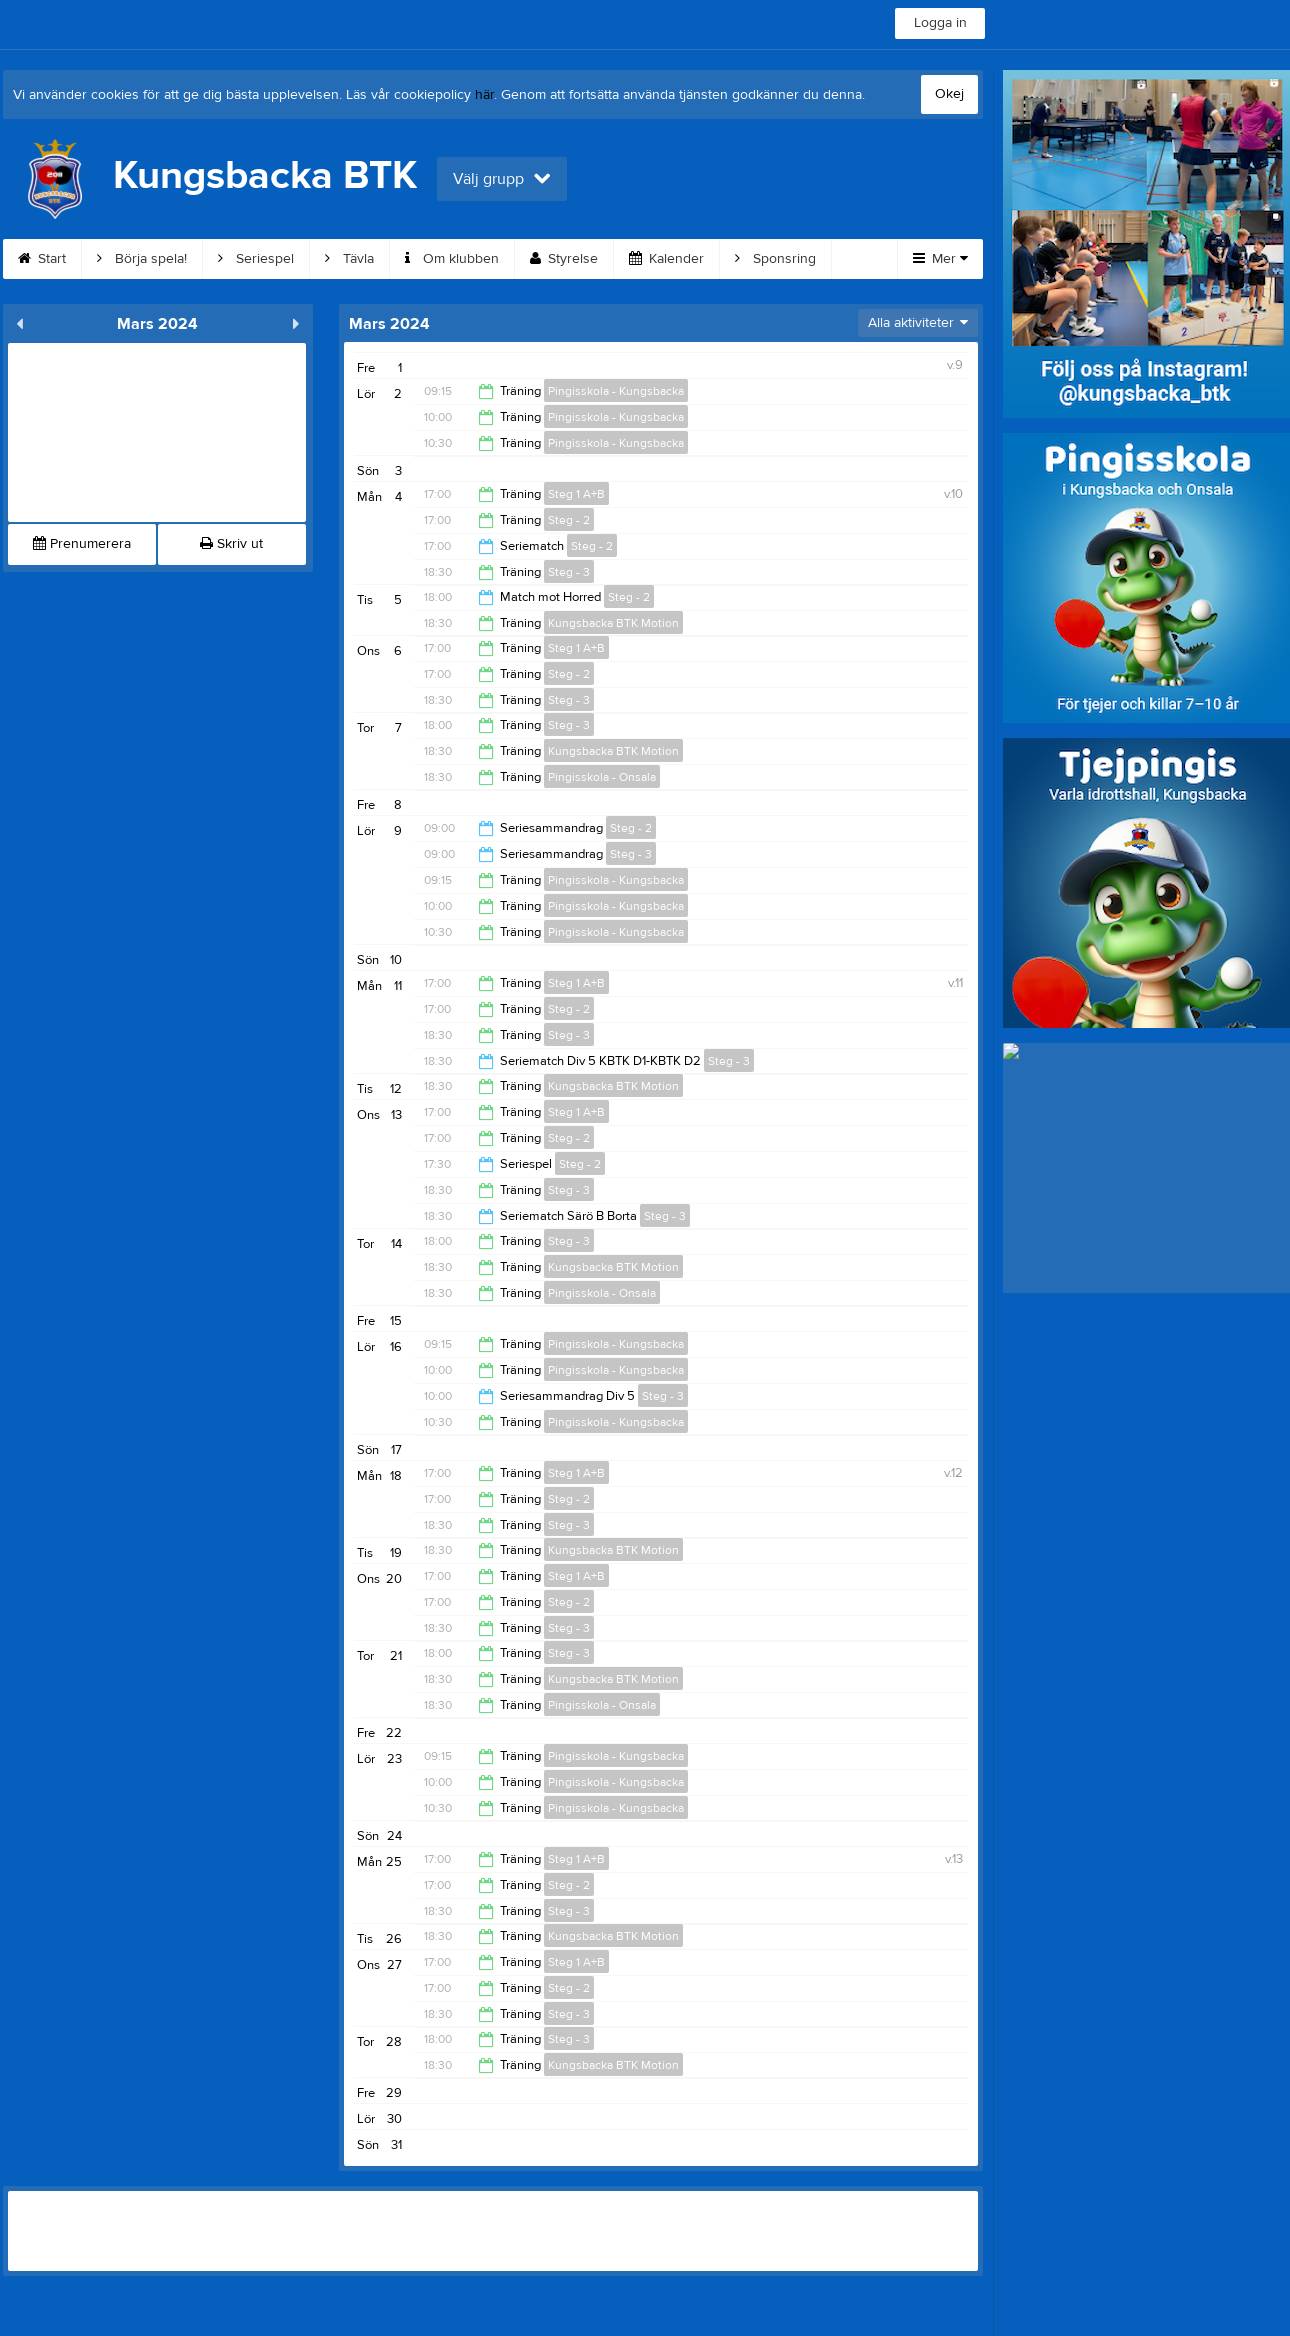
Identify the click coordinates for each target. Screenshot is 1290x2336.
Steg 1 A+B (576, 494)
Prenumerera (82, 544)
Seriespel (256, 259)
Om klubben (452, 259)
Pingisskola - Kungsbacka (616, 391)
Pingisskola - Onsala (602, 777)
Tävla (349, 259)
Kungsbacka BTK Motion (613, 623)
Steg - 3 (569, 572)
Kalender (666, 259)
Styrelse (564, 259)
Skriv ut (231, 544)
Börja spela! (142, 259)
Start (42, 259)
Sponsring (775, 259)
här (484, 95)
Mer (940, 259)
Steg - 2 (569, 520)
